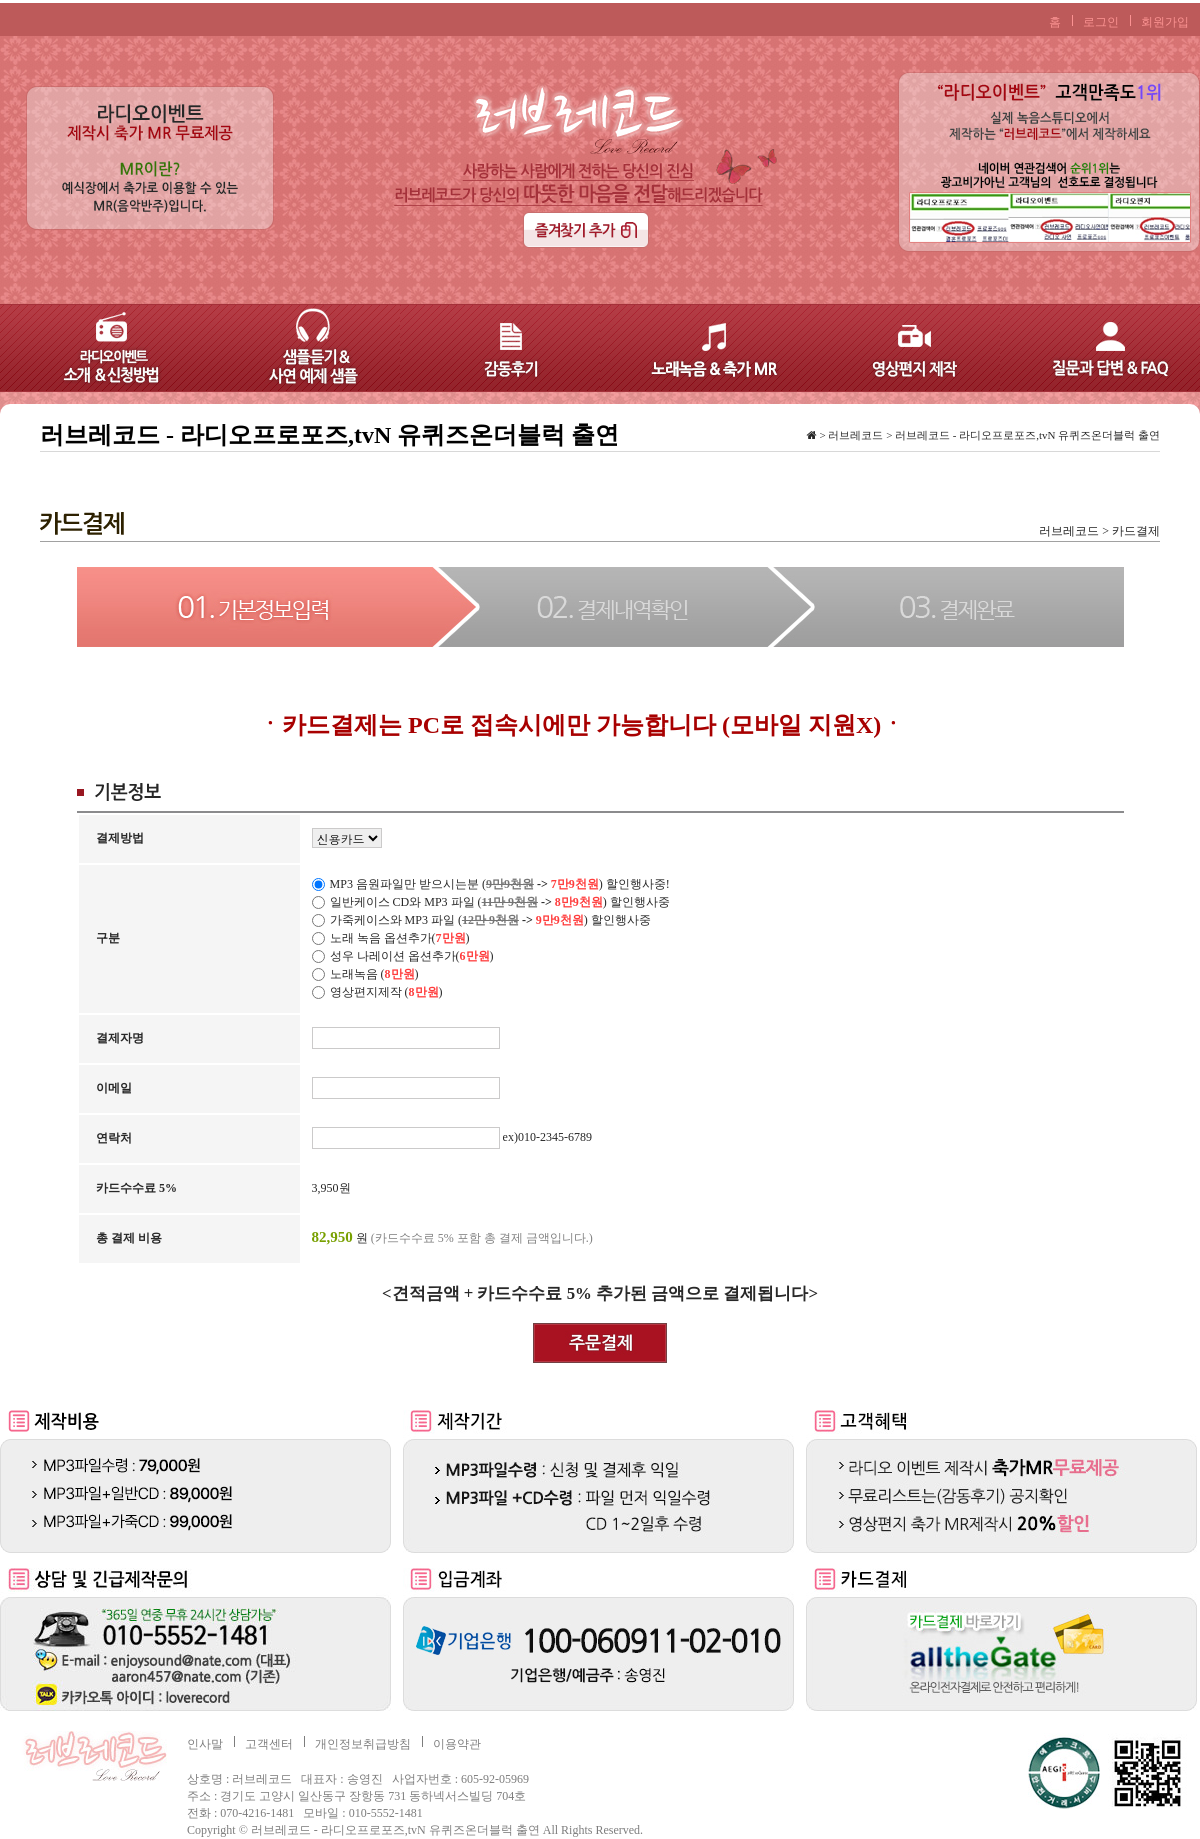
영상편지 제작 (900, 348)
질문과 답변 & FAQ (1100, 348)
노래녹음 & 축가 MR (700, 348)
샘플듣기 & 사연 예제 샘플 (300, 348)
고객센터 (269, 1744)
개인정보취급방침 (363, 1744)
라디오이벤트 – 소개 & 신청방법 (100, 348)
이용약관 (457, 1744)
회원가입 (1165, 22)
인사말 (205, 1744)
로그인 (1101, 22)
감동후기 (500, 348)
